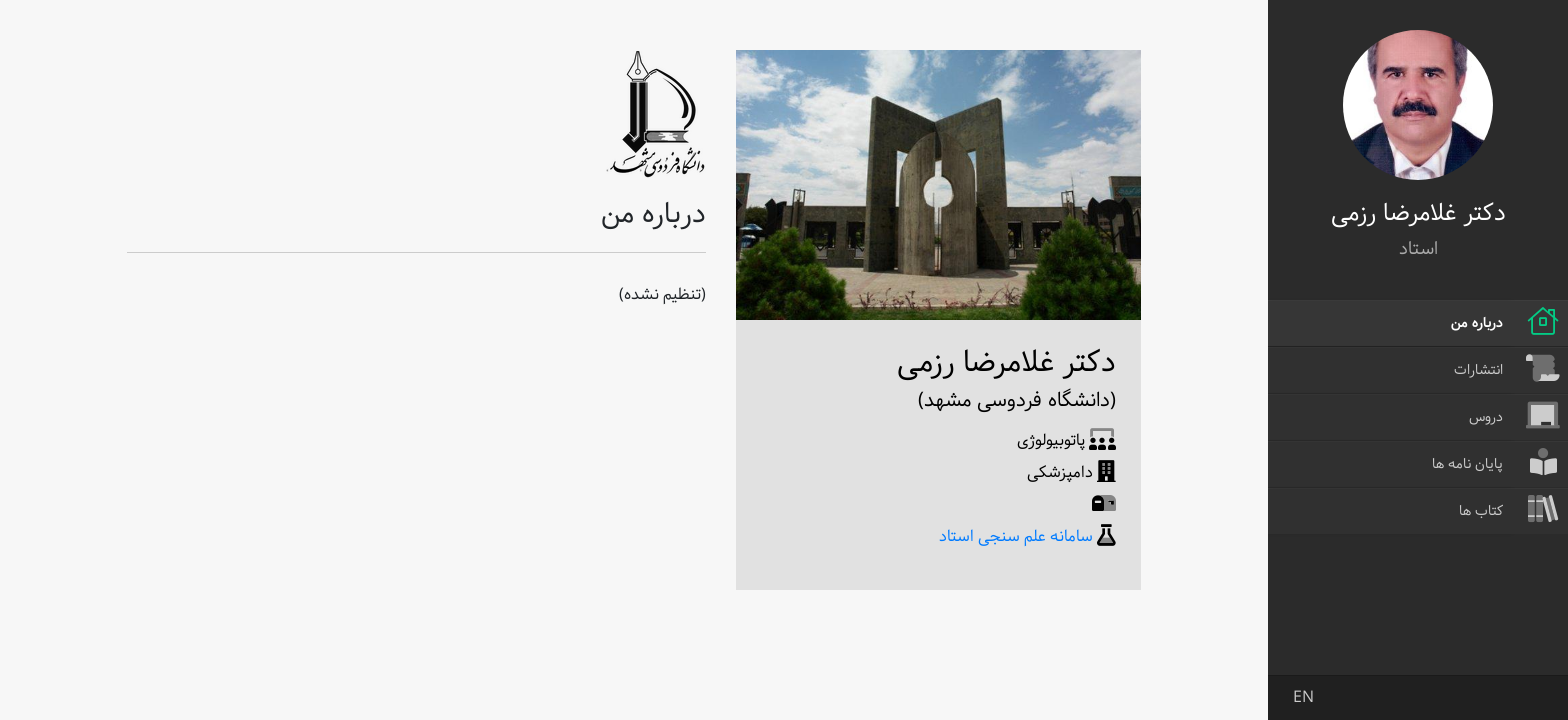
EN (1303, 697)
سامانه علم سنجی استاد (1016, 536)
